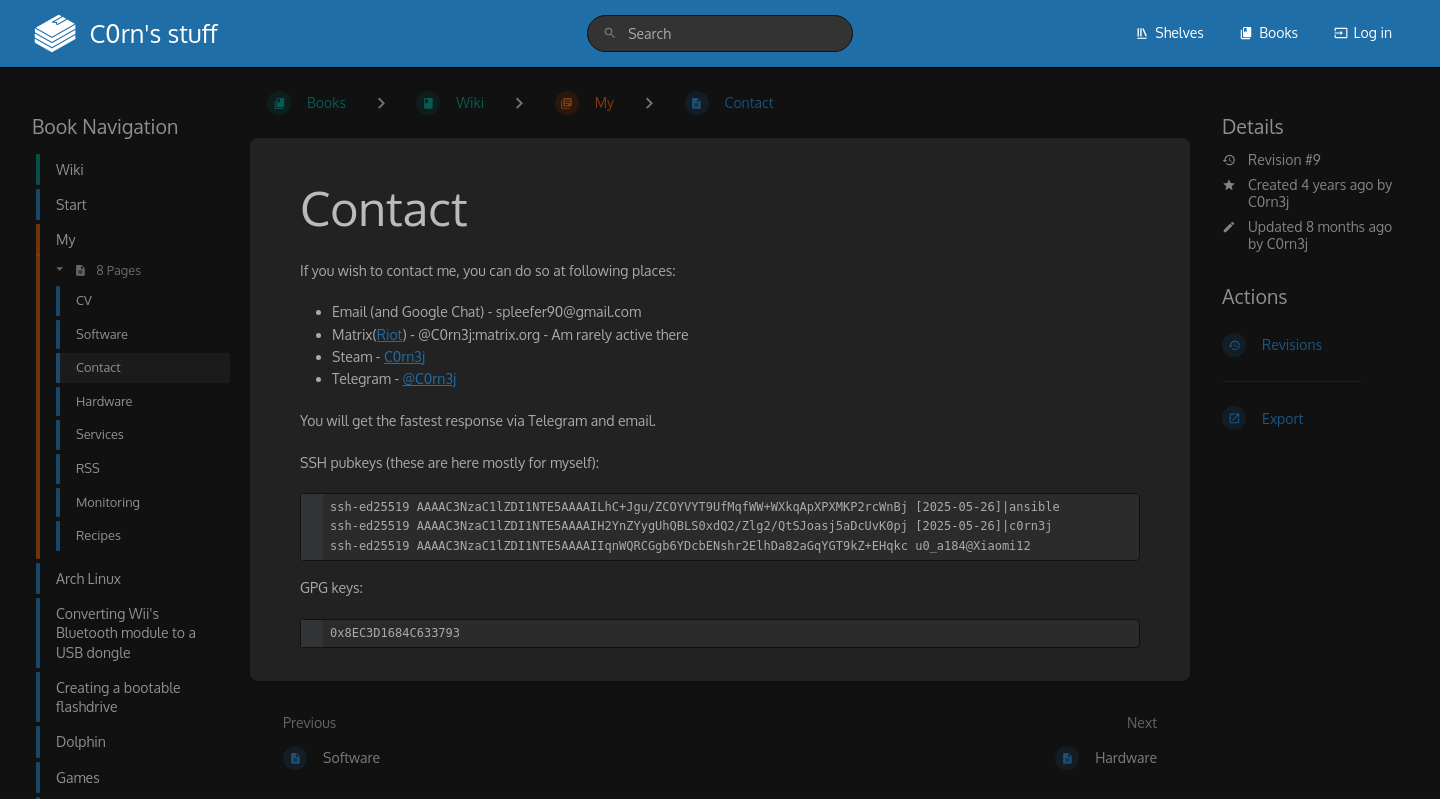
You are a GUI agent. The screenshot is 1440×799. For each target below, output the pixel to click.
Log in (1363, 32)
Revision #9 (1271, 160)
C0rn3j (1268, 201)
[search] (720, 33)
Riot (390, 334)
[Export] (1315, 418)
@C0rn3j (429, 378)
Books (1268, 32)
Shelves (1169, 32)
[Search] (610, 33)
